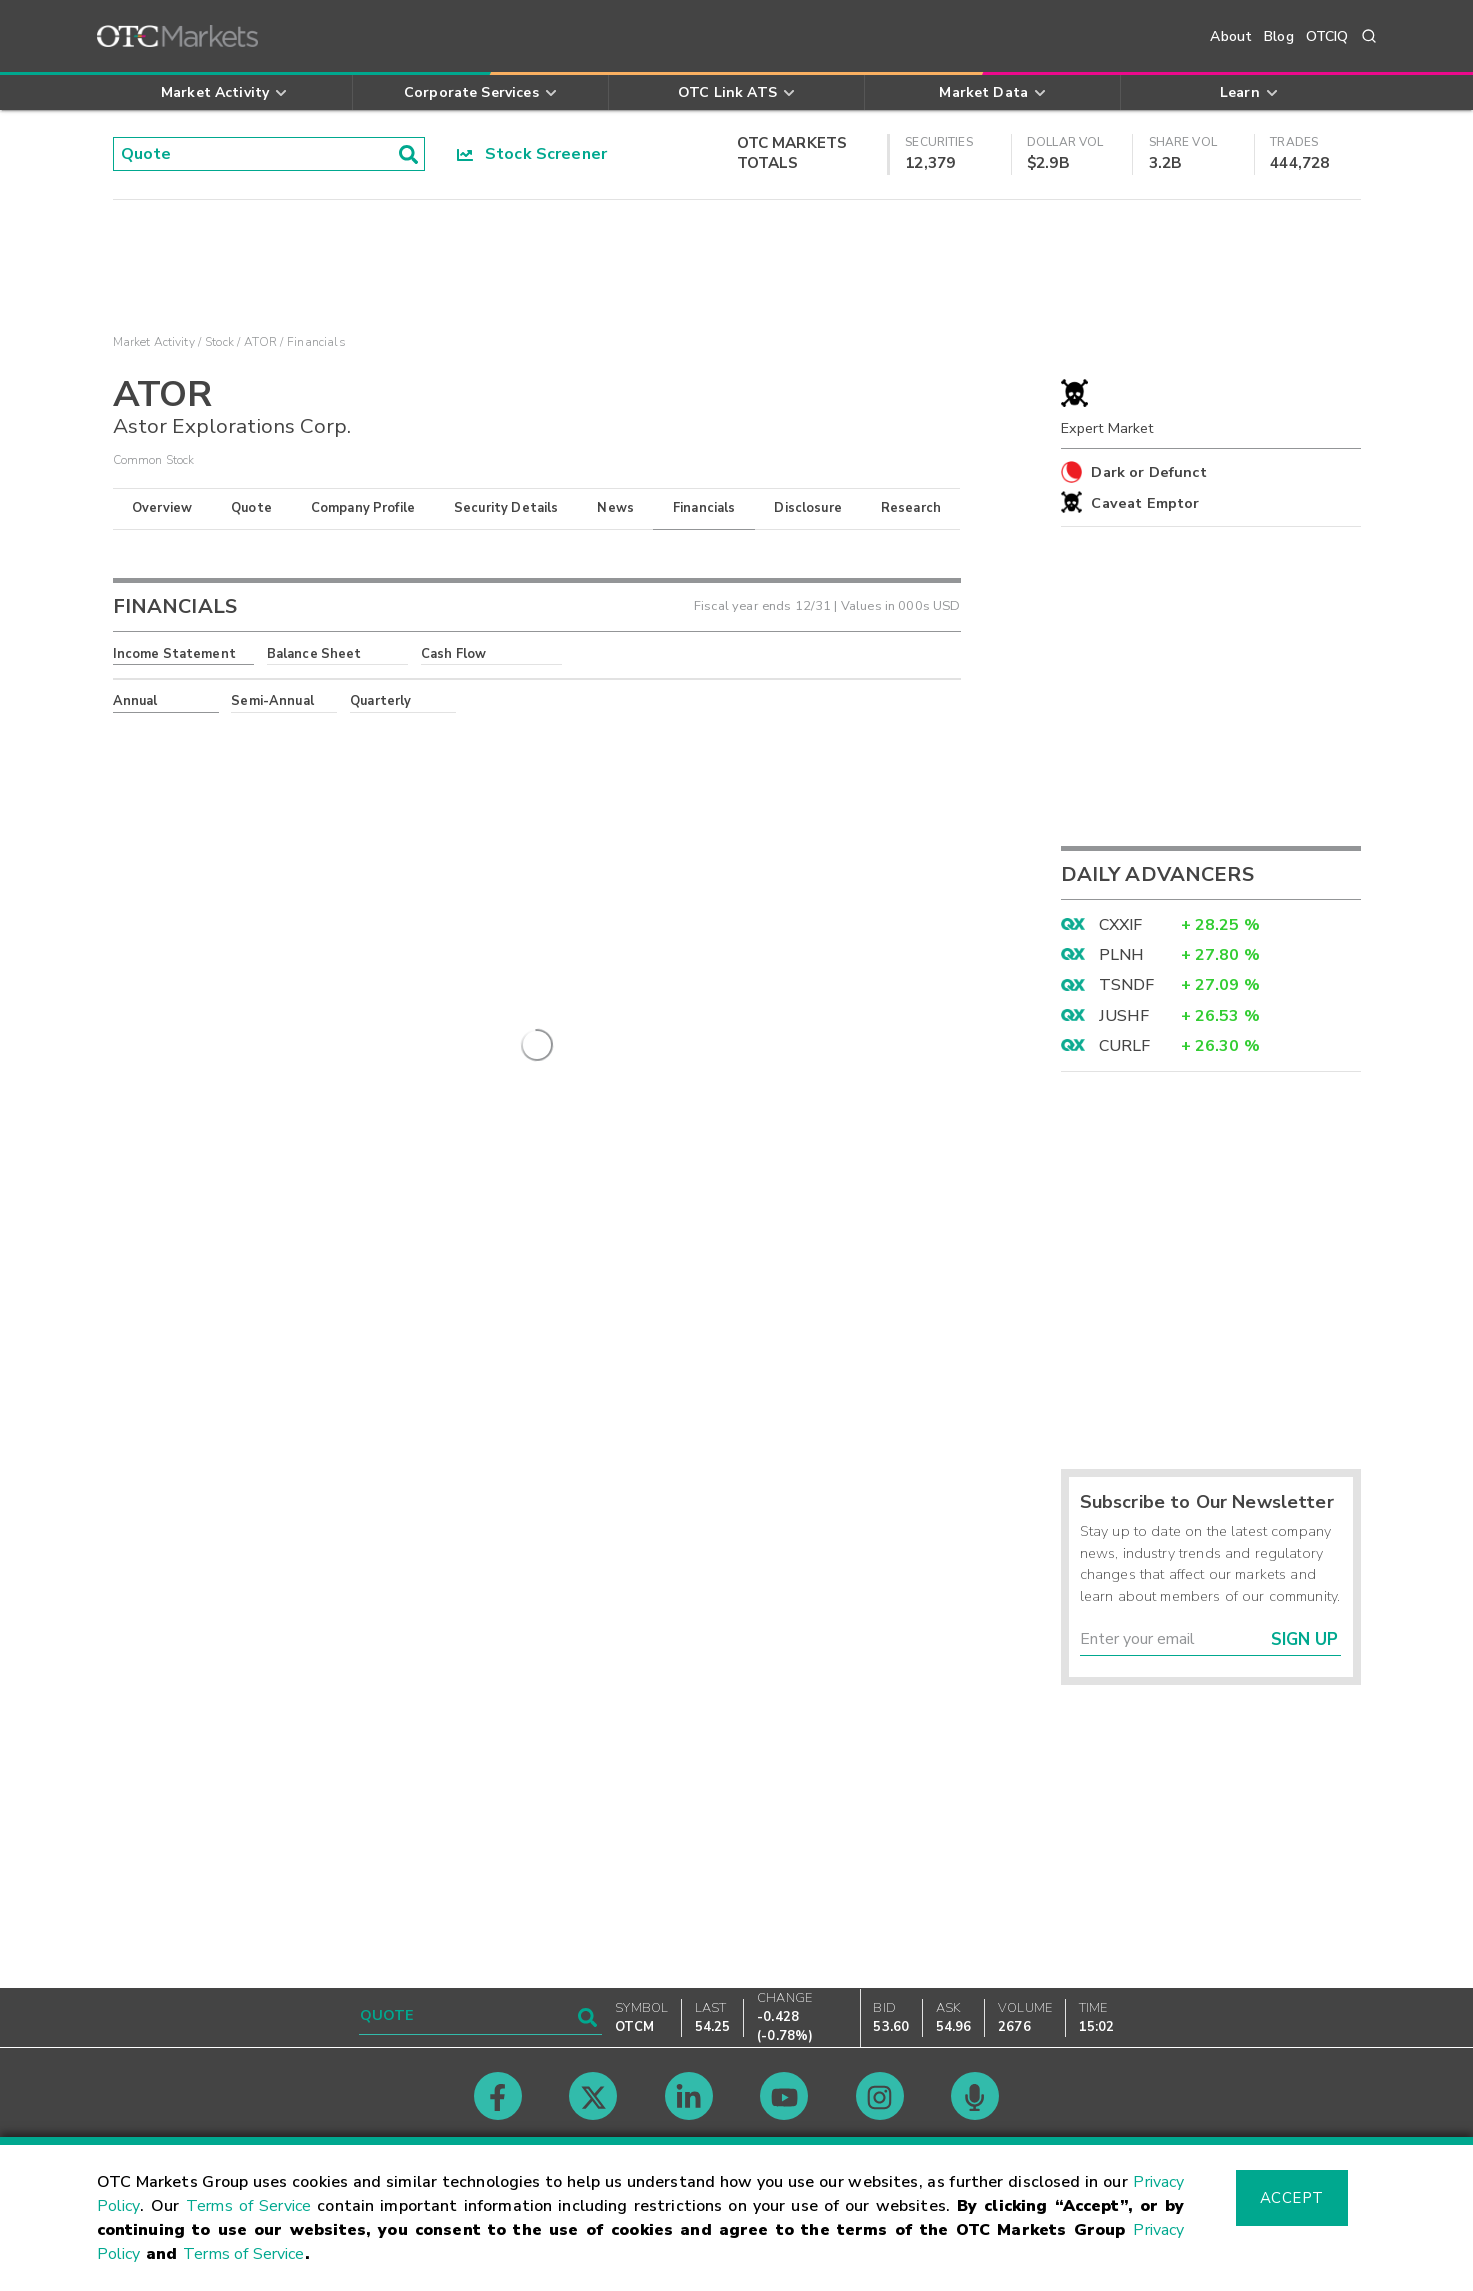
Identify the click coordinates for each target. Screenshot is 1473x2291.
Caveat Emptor (1145, 503)
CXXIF (1121, 925)
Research (911, 508)
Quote (251, 508)
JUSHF (1124, 1016)
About (1231, 36)
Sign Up (1304, 1639)
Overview (162, 508)
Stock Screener (532, 154)
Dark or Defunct (1148, 472)
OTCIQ (1327, 36)
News (615, 508)
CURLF (1125, 1046)
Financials (704, 508)
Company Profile (363, 508)
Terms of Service (248, 2206)
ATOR (260, 342)
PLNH (1122, 955)
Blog (1279, 36)
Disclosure (808, 508)
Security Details (506, 508)
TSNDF (1127, 985)
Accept (1292, 2198)
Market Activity (154, 342)
